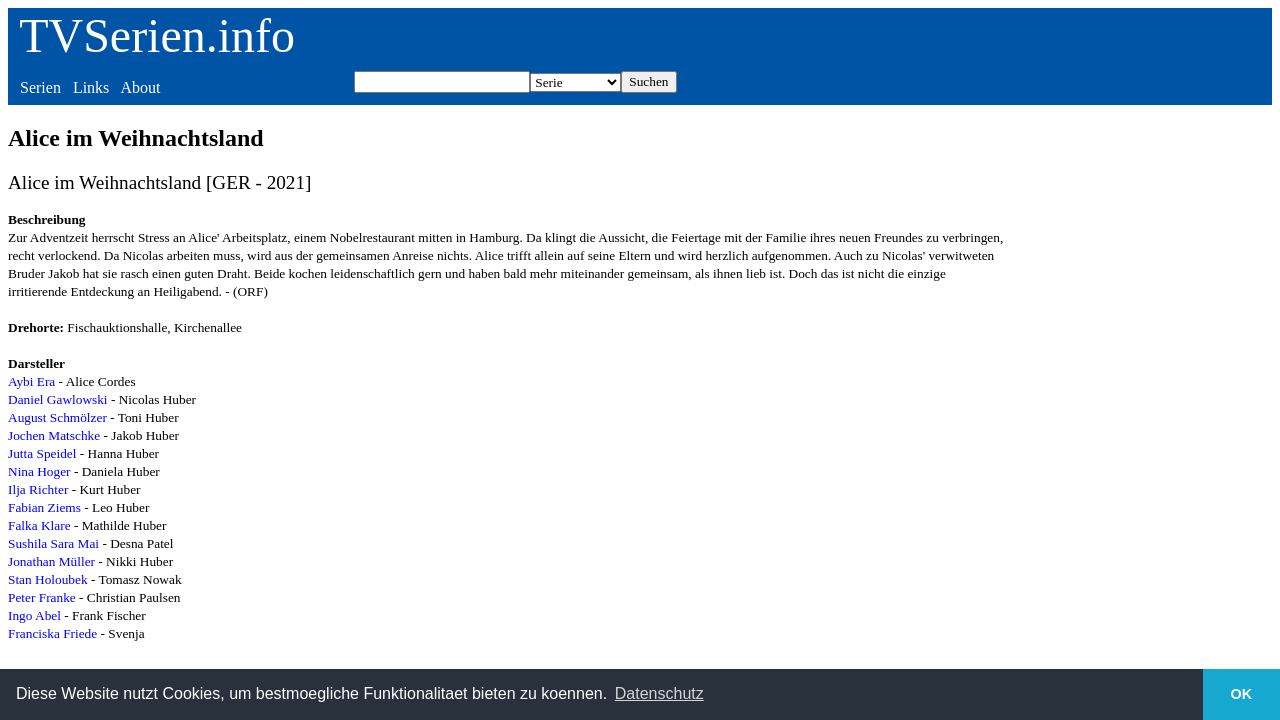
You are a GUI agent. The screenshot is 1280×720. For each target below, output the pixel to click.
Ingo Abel (34, 615)
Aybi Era (31, 381)
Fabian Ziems (44, 507)
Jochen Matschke (54, 435)
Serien (40, 87)
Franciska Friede (52, 633)
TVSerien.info (157, 35)
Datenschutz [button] (659, 693)
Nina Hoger (39, 471)
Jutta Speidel (42, 453)
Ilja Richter (38, 489)
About (140, 87)
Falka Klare (39, 525)
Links (91, 87)
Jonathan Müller (51, 561)
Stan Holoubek (48, 579)
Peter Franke (42, 597)
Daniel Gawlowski (58, 399)
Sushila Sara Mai (53, 543)
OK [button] (1242, 694)
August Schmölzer (57, 417)
